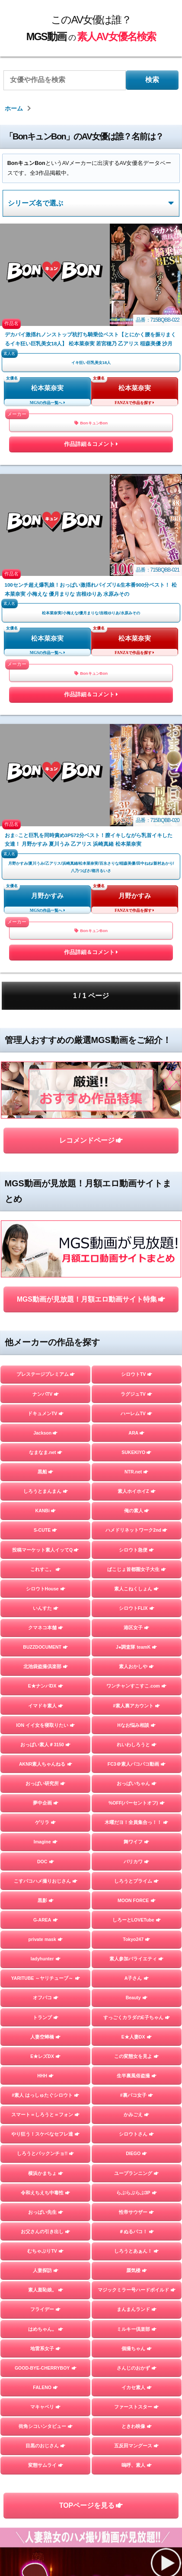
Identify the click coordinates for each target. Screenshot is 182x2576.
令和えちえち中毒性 (45, 2192)
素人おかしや (136, 1666)
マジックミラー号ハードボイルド (137, 2289)
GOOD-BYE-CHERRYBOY (46, 2368)
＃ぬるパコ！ (136, 2231)
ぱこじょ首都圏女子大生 (136, 1569)
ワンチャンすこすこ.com (136, 1685)
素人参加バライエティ (136, 1958)
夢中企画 (45, 1802)
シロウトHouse (45, 1588)
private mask (46, 1939)
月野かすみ (47, 895)
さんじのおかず (136, 2368)
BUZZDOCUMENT (45, 1647)
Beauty (136, 1997)
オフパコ (45, 1997)
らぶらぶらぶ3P (136, 2192)
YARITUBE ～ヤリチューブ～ (45, 1978)
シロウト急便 (136, 1549)
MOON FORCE (137, 1900)
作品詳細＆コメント (91, 445)
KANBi (45, 1510)
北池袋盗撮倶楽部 (45, 1666)
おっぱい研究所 (45, 1783)
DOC (45, 1861)
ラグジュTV (136, 1394)
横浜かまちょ (45, 2173)
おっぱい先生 (45, 2212)
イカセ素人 (136, 2387)
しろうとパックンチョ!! (45, 2153)
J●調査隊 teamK (136, 1647)
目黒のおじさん (45, 2445)
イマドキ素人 (45, 1705)
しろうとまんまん (45, 1491)
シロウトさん (136, 2134)
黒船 (45, 1471)
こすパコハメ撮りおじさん (45, 1881)
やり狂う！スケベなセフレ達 (45, 2134)
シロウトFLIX (136, 1608)
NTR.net (136, 1471)
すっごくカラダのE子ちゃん (136, 2017)
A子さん (137, 1978)
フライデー (45, 2309)
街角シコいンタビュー (46, 2426)
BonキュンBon (91, 422)
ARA (136, 1432)
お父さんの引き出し (45, 2231)
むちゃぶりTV (45, 2251)
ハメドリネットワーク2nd (136, 1530)
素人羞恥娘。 (45, 2289)
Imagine (45, 1841)
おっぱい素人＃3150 (45, 1744)
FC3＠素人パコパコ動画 (137, 1764)
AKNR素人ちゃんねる (45, 1764)
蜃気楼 (136, 2270)
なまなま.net (45, 1452)
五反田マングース (136, 2445)
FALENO (45, 2387)
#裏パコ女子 (136, 2095)
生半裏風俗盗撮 (136, 2075)
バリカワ (136, 1861)
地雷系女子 (45, 2348)
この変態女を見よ (136, 2056)
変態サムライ (45, 2465)
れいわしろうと (136, 1744)
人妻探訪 (45, 2270)
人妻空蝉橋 (45, 2036)
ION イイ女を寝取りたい (45, 1725)
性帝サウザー (136, 2212)
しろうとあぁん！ (136, 2251)
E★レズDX (45, 2056)
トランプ (45, 2017)
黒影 (46, 1900)
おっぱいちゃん (136, 1783)
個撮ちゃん (136, 2348)
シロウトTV (136, 1374)
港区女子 (136, 1627)
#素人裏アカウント (136, 1705)
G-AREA (45, 1919)
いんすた (45, 1608)
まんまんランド (136, 2309)
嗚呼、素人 (136, 2465)
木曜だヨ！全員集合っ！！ (136, 1822)
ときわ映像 (136, 2426)
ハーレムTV (136, 1413)
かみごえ (136, 2114)
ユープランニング (136, 2173)
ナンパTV (45, 1394)
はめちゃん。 (45, 2329)
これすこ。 (45, 1569)
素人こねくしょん (136, 1588)
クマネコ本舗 (45, 1627)
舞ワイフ (136, 1841)
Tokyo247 (136, 1939)
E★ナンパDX (45, 1685)
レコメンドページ (91, 1140)
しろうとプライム (136, 1881)
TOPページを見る (91, 2505)
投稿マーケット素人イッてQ (45, 1549)
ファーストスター (136, 2406)
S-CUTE (45, 1530)
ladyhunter (46, 1958)
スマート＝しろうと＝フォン (45, 2114)
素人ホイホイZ (137, 1491)
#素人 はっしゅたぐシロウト (45, 2095)
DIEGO (136, 2153)
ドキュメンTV (46, 1413)
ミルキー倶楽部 (136, 2329)
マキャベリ (45, 2406)
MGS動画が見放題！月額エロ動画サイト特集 (91, 1299)
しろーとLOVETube (136, 1919)
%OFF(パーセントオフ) (137, 1802)
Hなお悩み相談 (136, 1725)
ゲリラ (45, 1822)
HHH (45, 2075)
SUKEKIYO (136, 1452)
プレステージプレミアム (45, 1374)
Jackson (45, 1432)
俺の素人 (136, 1510)
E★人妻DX (136, 2036)
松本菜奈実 (47, 388)
